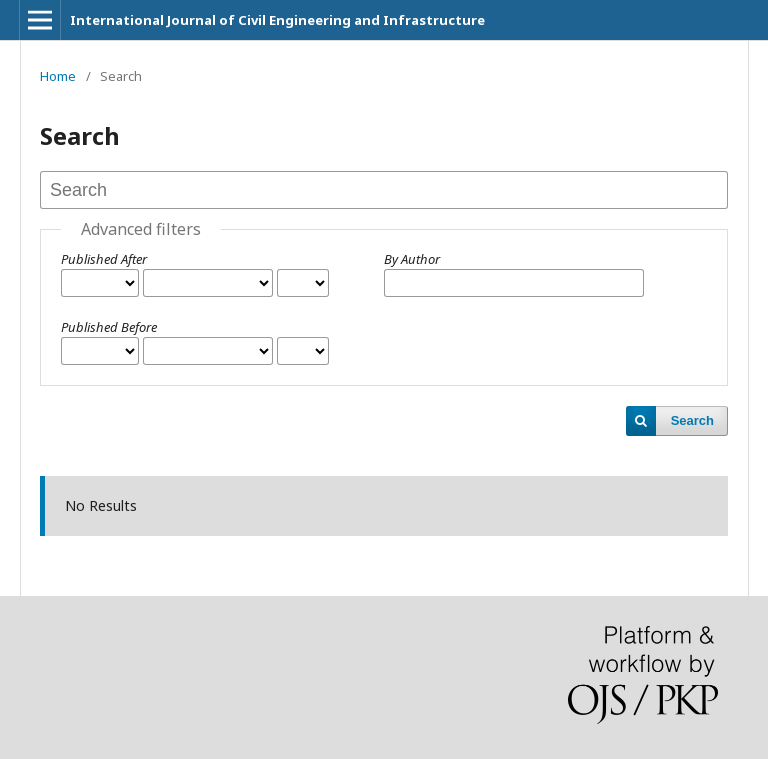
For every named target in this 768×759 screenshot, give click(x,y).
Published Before (109, 327)
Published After (104, 259)
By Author (412, 259)
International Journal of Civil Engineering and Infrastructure (277, 20)
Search (692, 420)
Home (58, 76)
